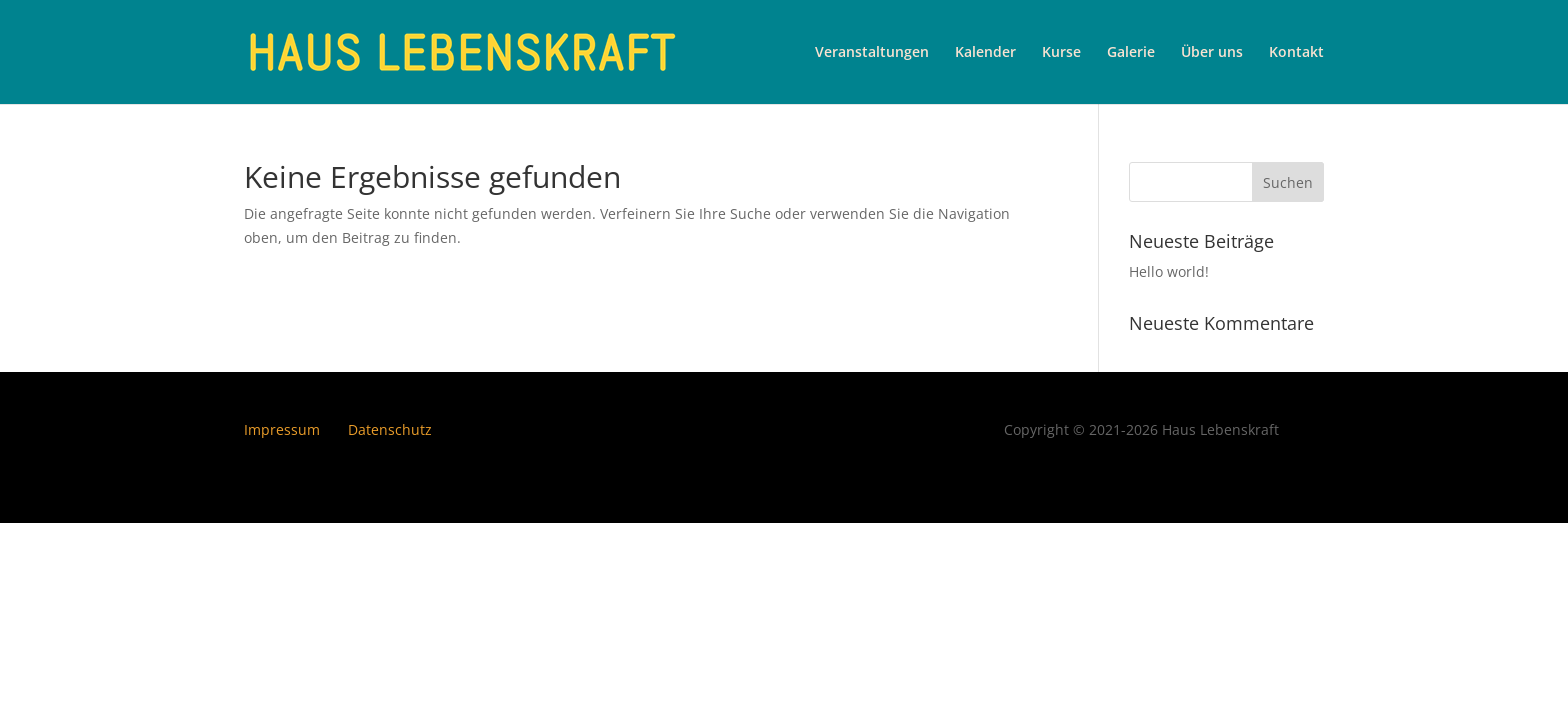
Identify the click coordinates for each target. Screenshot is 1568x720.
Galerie (1131, 53)
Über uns (1212, 53)
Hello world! (1169, 271)
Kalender (985, 53)
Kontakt (1296, 53)
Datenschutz (390, 429)
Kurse (1061, 53)
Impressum (282, 429)
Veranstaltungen (872, 53)
